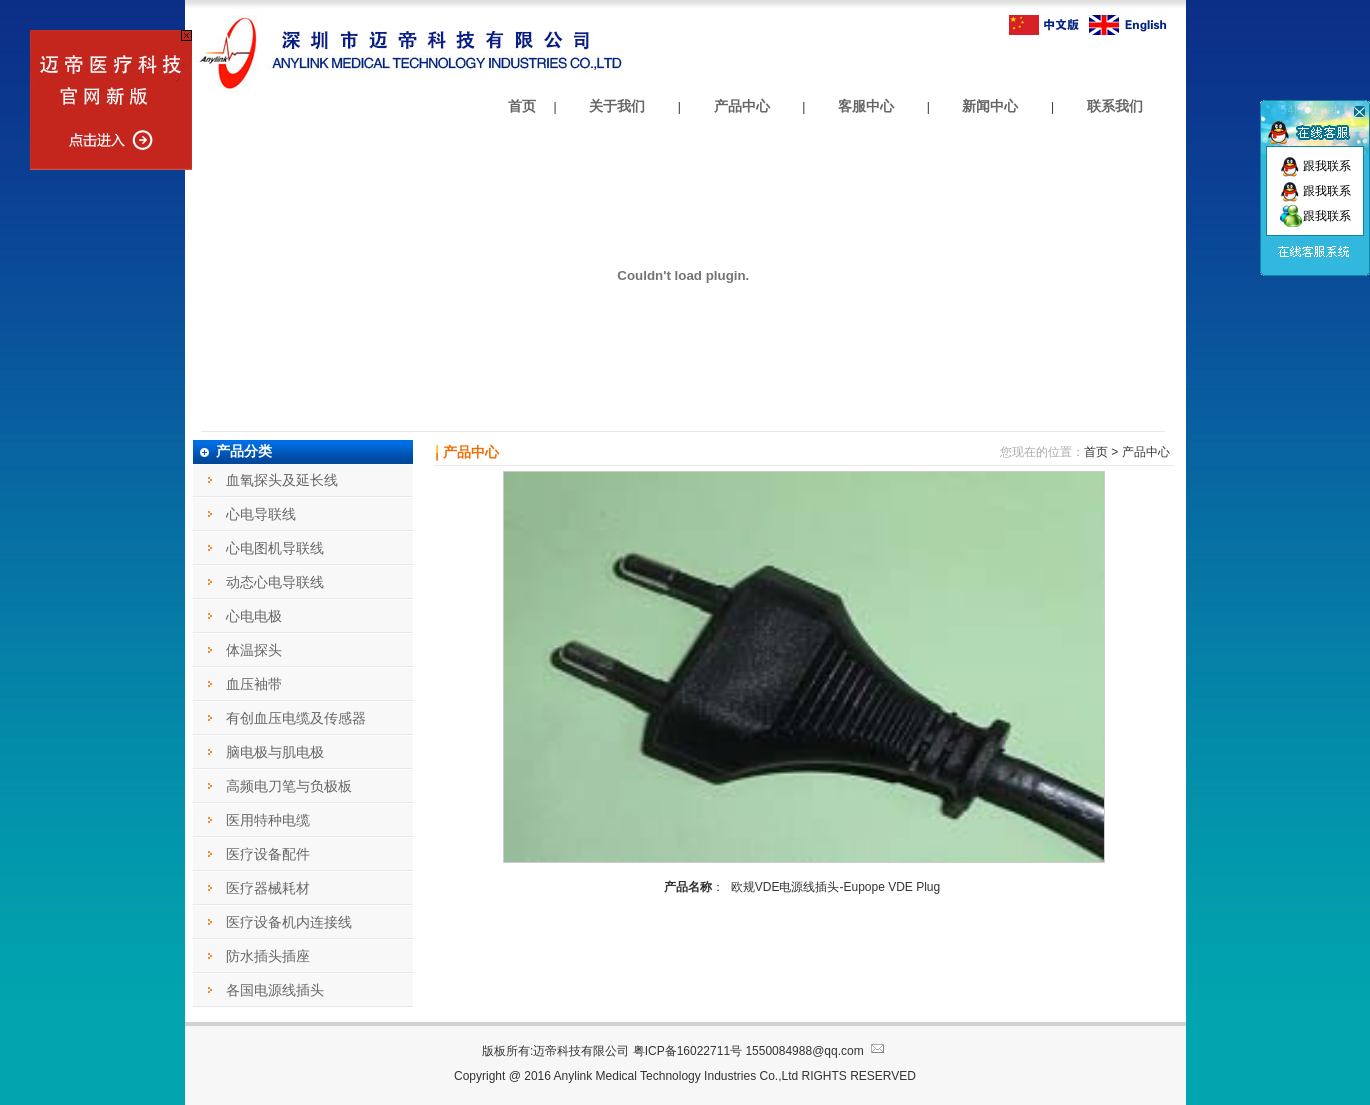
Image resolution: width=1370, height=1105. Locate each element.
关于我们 (617, 106)
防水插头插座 (268, 956)
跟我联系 (1315, 166)
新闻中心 (990, 106)
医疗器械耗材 (268, 888)
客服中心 (866, 106)
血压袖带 (254, 684)
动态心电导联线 (275, 582)
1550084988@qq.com (816, 1051)
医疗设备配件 (268, 854)
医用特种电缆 (268, 820)
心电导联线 (261, 514)
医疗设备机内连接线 (289, 922)
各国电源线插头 (275, 990)
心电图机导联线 (275, 548)
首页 (522, 106)
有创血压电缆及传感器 (296, 718)
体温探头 (254, 650)
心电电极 (254, 616)
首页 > (1101, 452)
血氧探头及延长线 (282, 480)
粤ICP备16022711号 (687, 1051)
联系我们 (1115, 106)
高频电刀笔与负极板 (289, 786)
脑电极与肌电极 (275, 752)
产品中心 (742, 106)
